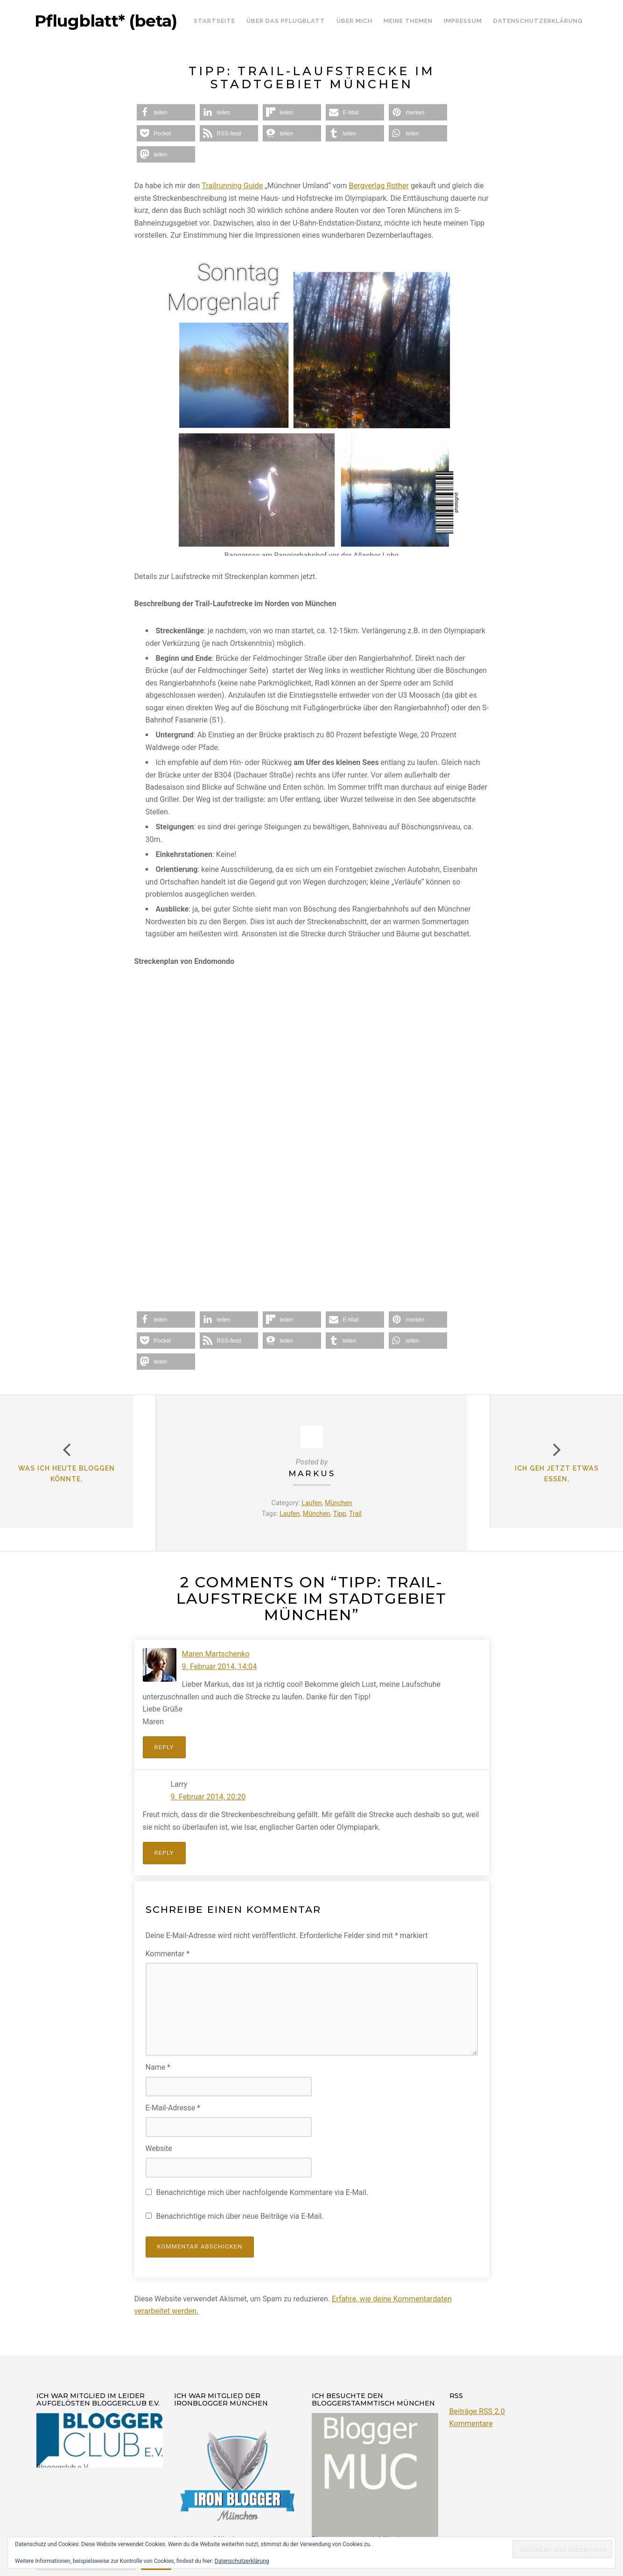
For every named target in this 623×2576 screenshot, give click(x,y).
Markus (311, 1473)
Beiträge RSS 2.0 (476, 2410)
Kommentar (168, 1952)
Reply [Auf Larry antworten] (164, 1852)
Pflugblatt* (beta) (106, 21)
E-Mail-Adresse (173, 2107)
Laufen (311, 1503)
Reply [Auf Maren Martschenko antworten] (164, 1746)
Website (159, 2147)
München (338, 1503)
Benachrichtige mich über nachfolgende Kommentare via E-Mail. (262, 2191)
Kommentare (470, 2422)
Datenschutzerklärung (242, 2561)
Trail (356, 1514)
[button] (166, 112)
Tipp (339, 1514)
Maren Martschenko (215, 1653)
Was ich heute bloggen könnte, (77, 1485)
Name (158, 2066)
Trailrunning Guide (232, 185)
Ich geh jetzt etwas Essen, (545, 1485)
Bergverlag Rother (377, 185)
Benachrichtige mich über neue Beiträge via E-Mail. (239, 2215)
